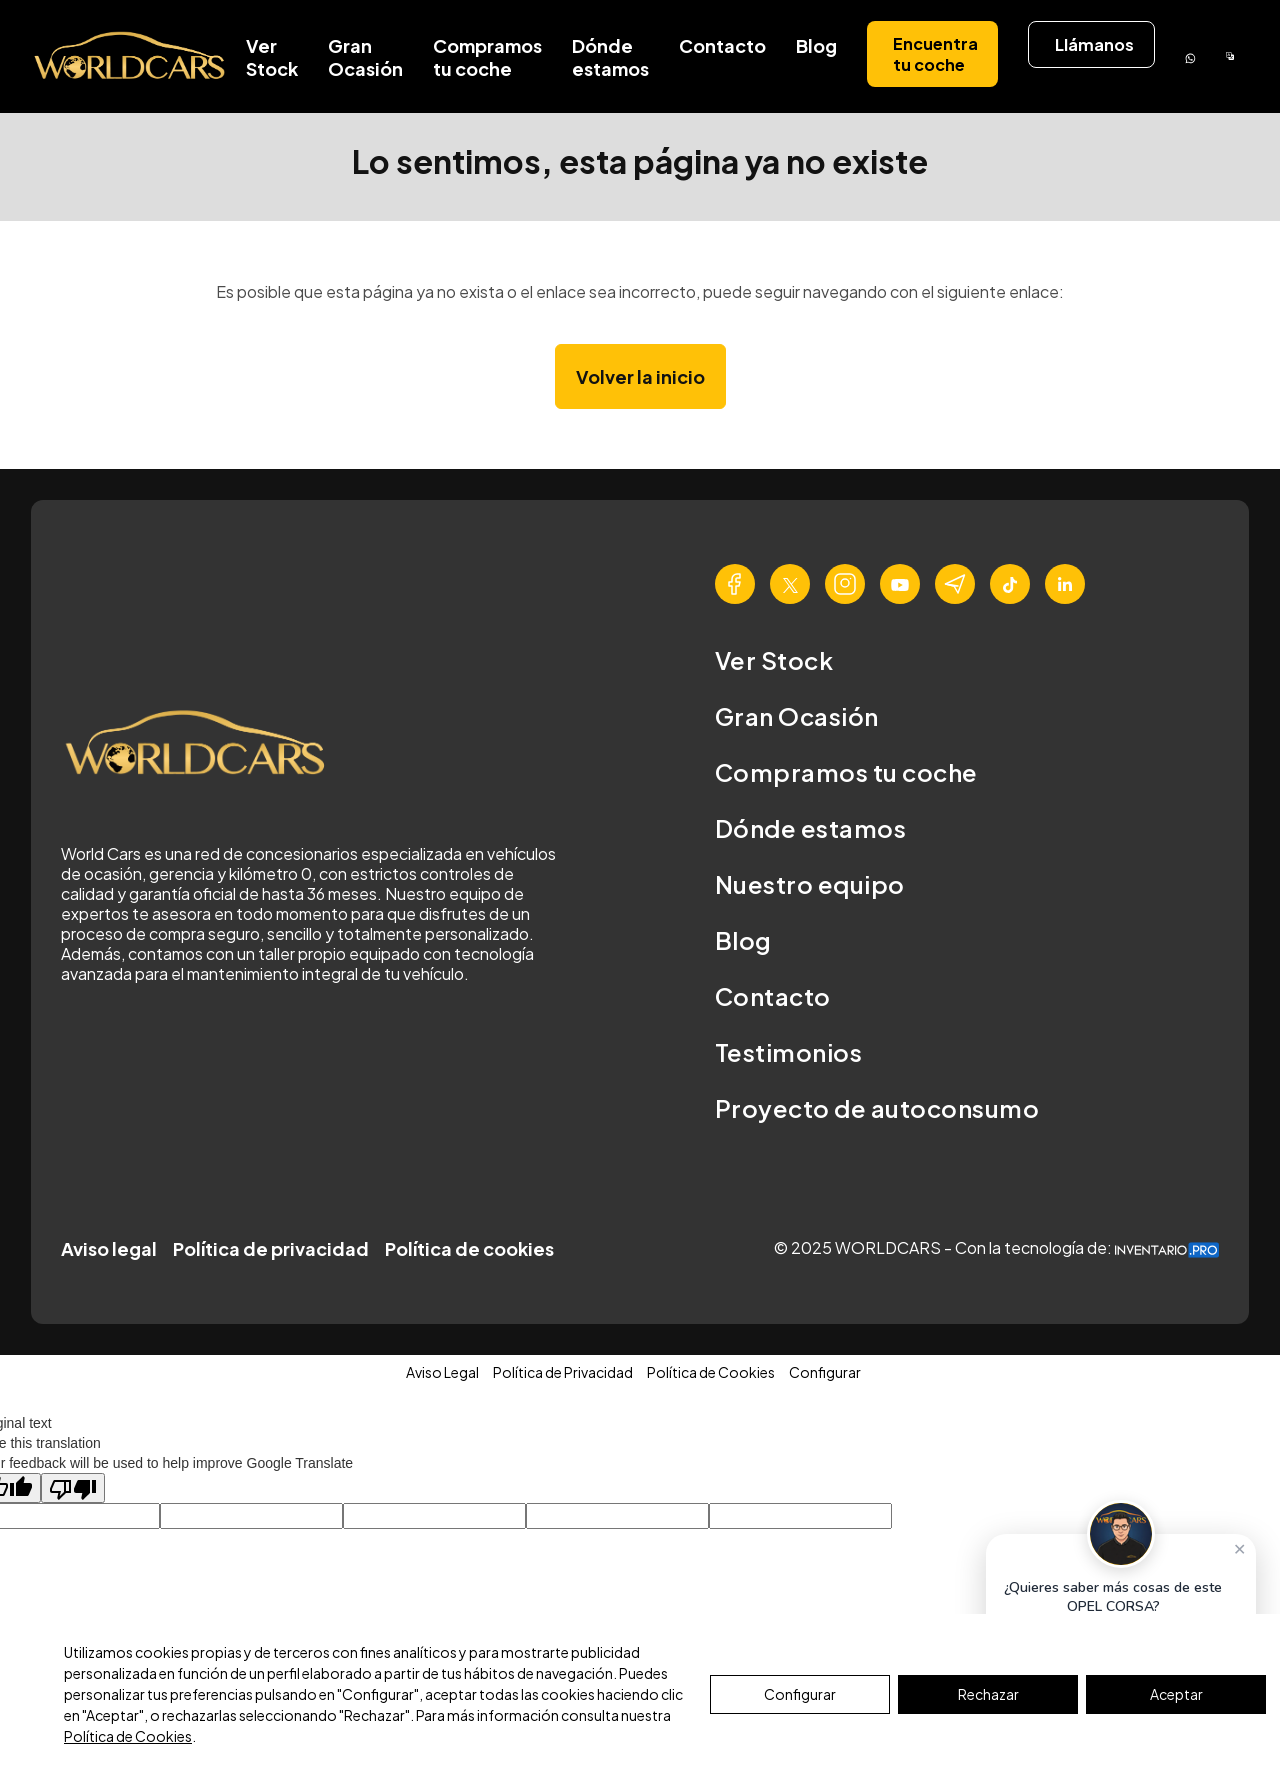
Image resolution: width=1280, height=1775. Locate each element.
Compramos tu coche (487, 57)
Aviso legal (109, 1248)
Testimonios (788, 1052)
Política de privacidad (271, 1248)
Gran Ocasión (365, 57)
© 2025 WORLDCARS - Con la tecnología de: (996, 1247)
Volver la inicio (640, 376)
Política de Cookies (128, 1736)
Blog (816, 45)
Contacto (722, 45)
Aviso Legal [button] (442, 1372)
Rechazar (988, 1694)
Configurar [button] (825, 1372)
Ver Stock (272, 57)
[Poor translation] (73, 1488)
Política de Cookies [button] (711, 1372)
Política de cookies (469, 1248)
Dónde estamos (610, 57)
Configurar (800, 1694)
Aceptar (1176, 1694)
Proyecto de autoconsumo (877, 1108)
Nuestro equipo (810, 884)
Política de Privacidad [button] (563, 1372)
